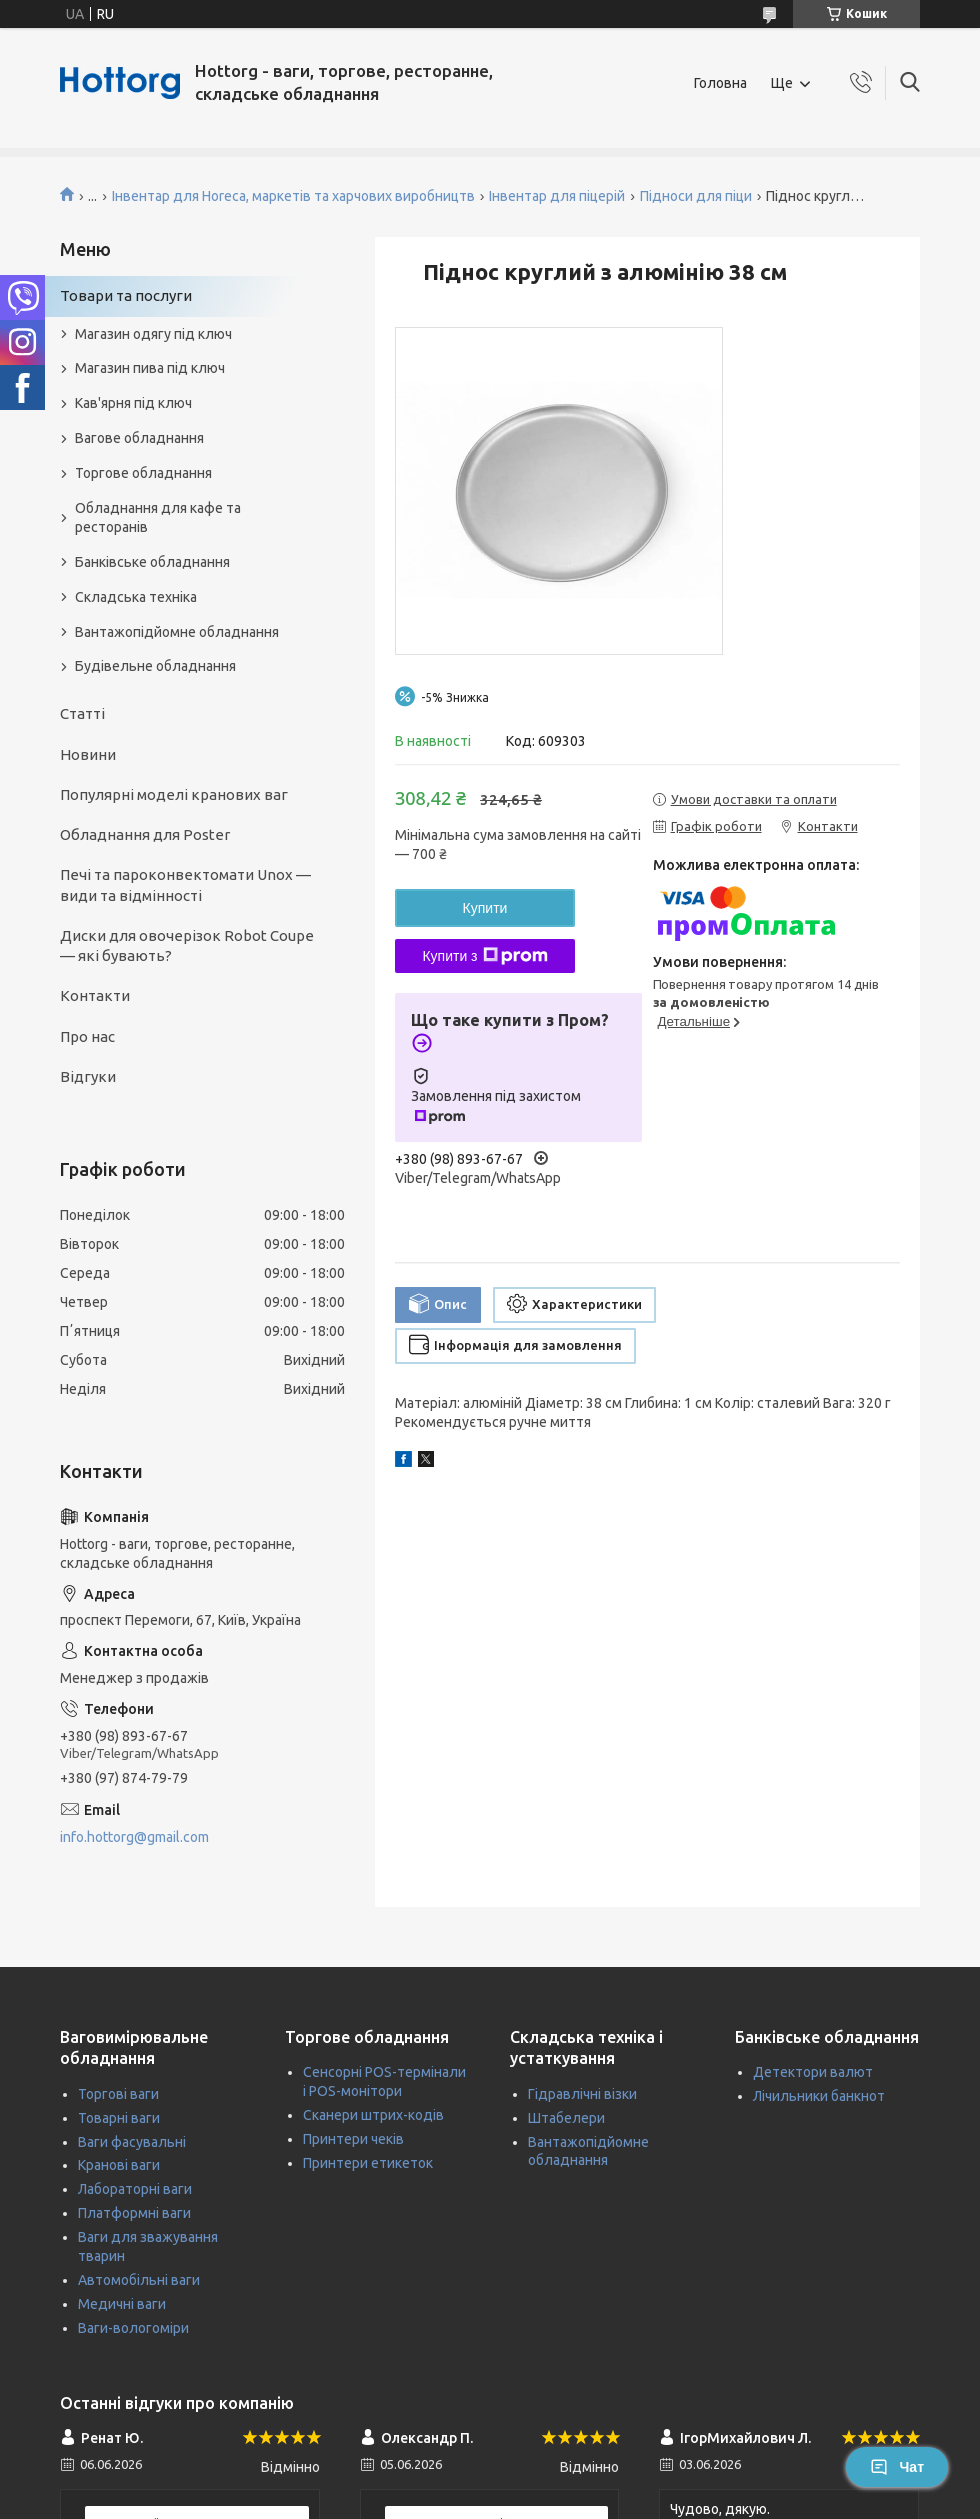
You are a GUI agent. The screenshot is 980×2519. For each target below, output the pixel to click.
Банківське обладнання (152, 562)
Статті (82, 713)
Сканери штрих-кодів (373, 2115)
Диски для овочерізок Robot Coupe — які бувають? (187, 945)
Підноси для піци (696, 196)
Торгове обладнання (143, 473)
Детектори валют (813, 2072)
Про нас (87, 1036)
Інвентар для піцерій (557, 196)
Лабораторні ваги (135, 2189)
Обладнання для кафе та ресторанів (158, 517)
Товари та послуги (126, 295)
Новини (88, 754)
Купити (485, 908)
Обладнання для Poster (145, 834)
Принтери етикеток (368, 2163)
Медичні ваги (122, 2304)
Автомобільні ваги (139, 2280)
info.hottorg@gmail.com (134, 1837)
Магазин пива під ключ (150, 368)
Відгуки (88, 1076)
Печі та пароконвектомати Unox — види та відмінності (185, 884)
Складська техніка (136, 597)
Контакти (95, 995)
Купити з (484, 956)
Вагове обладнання (139, 438)
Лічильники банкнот (819, 2096)
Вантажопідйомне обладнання (177, 632)
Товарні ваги (119, 2118)
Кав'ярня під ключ (133, 403)
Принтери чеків (353, 2139)
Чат (897, 2467)
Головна (720, 83)
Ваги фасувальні (132, 2142)
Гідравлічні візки (582, 2094)
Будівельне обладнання (155, 666)
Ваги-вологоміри (133, 2328)
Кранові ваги (119, 2165)
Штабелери (566, 2118)
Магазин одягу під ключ (153, 334)
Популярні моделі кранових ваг (174, 794)
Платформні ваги (134, 2213)
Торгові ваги (118, 2094)
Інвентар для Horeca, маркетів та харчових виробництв (293, 196)
